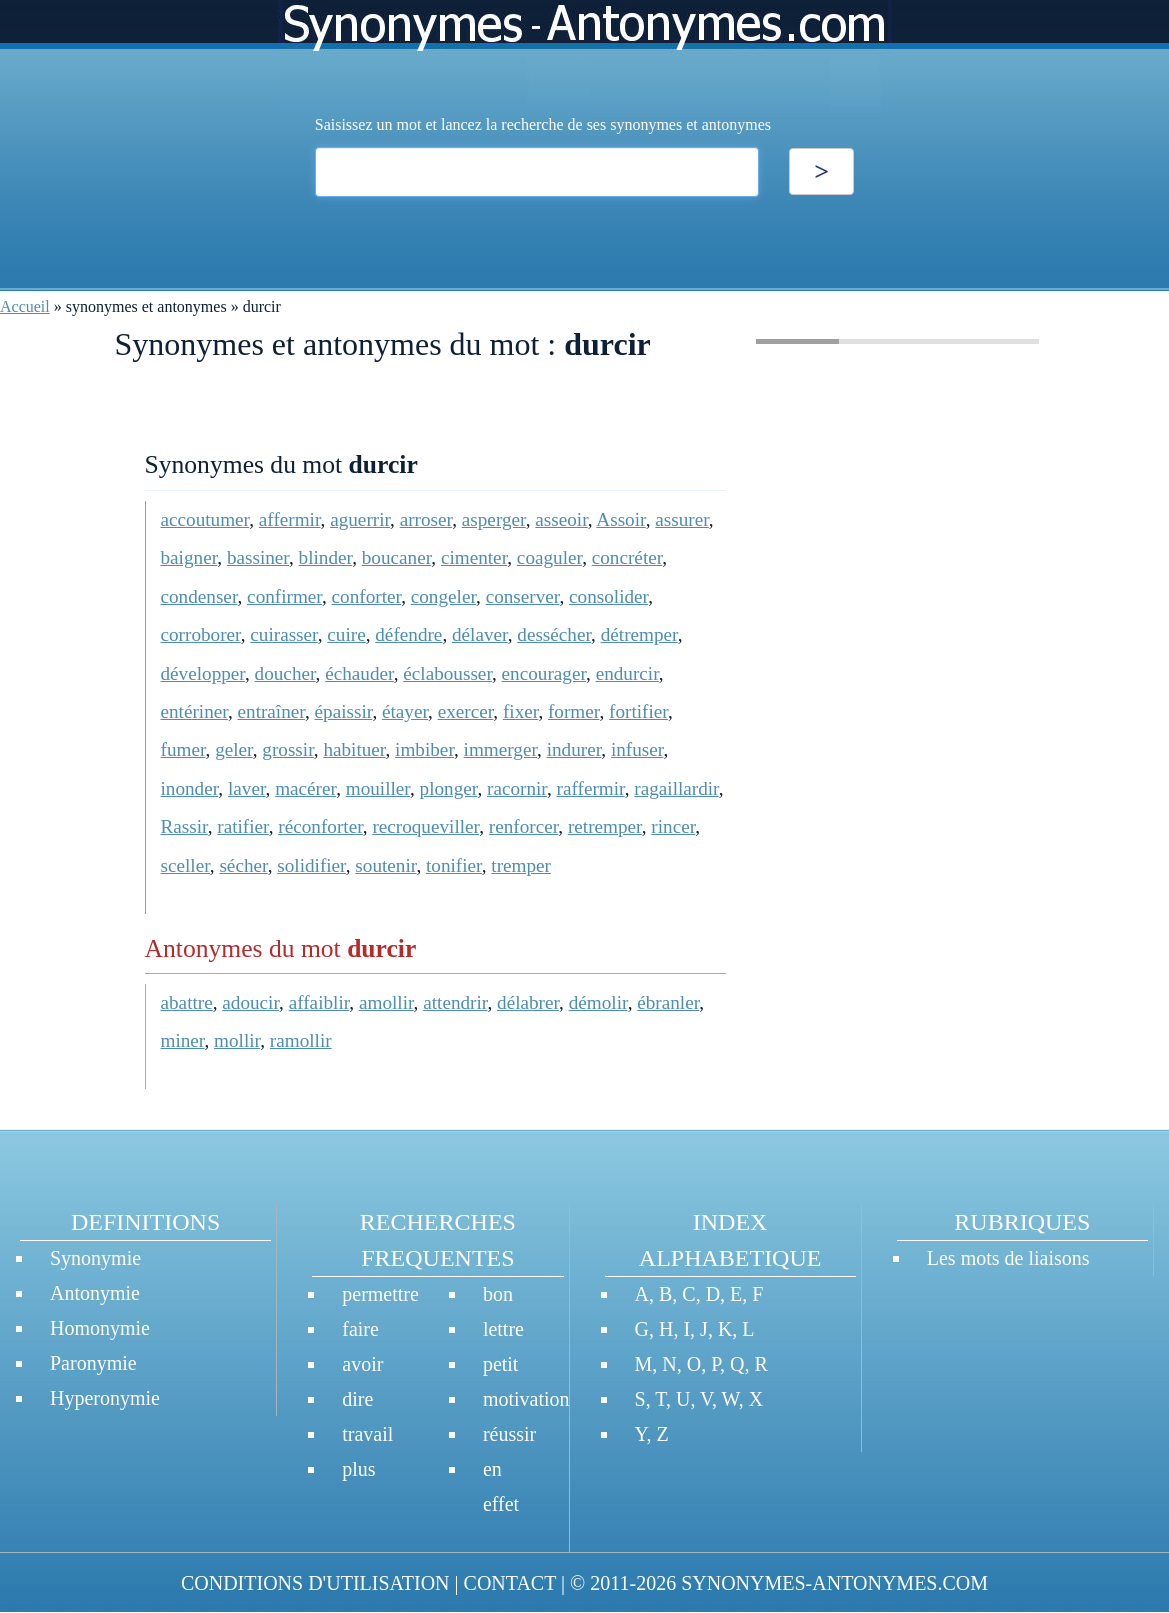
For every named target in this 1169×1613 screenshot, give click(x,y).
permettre (380, 1294)
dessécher (554, 634)
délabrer (528, 1002)
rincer (673, 826)
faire (360, 1329)
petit (501, 1364)
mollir (237, 1040)
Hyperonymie (105, 1398)
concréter (627, 557)
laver (247, 788)
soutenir (385, 865)
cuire (346, 634)
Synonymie (95, 1258)
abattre (187, 1002)
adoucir (250, 1002)
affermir (290, 519)
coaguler (549, 557)
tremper (521, 865)
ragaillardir (676, 788)
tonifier (454, 865)
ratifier (242, 826)
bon (498, 1294)
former (573, 711)
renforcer (524, 826)
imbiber (424, 749)
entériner (194, 711)
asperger (494, 519)
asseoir (561, 519)
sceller (185, 865)
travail (367, 1434)
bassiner (258, 557)
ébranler (668, 1002)
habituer (354, 749)
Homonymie (100, 1328)
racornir (517, 788)
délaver (480, 634)
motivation (526, 1399)
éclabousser (447, 673)
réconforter (320, 826)
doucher (285, 673)
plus (358, 1469)
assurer (682, 519)
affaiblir (319, 1002)
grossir (287, 749)
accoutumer (205, 519)
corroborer (201, 634)
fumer (183, 749)
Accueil (25, 306)
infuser (637, 749)
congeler (443, 596)
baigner (189, 557)
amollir (386, 1002)
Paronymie (93, 1363)
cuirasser (283, 634)
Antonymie (95, 1293)
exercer (466, 711)
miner (183, 1040)
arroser (426, 519)
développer (203, 673)
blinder (326, 557)
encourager (544, 673)
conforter (367, 596)
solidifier (311, 865)
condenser (199, 596)
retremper (605, 826)
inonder (190, 788)
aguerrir (360, 519)
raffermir (591, 788)
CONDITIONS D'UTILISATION (315, 1583)
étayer (405, 711)
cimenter (474, 557)
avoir (362, 1364)
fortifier (638, 711)
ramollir (301, 1040)
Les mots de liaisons (1008, 1258)
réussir (509, 1434)
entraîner (271, 711)
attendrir (455, 1002)
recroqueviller (425, 826)
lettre (503, 1329)
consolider (608, 596)
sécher (243, 865)
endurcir (627, 673)
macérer (305, 788)
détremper (639, 634)
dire (357, 1399)
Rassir (184, 826)
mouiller (378, 788)
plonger (449, 788)
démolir (598, 1002)
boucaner (397, 557)
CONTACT (510, 1583)
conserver (523, 596)
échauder (359, 673)
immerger (500, 749)
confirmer (284, 596)
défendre (408, 634)
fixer (520, 711)
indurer (574, 749)
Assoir (620, 519)
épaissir (344, 711)
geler (234, 749)
